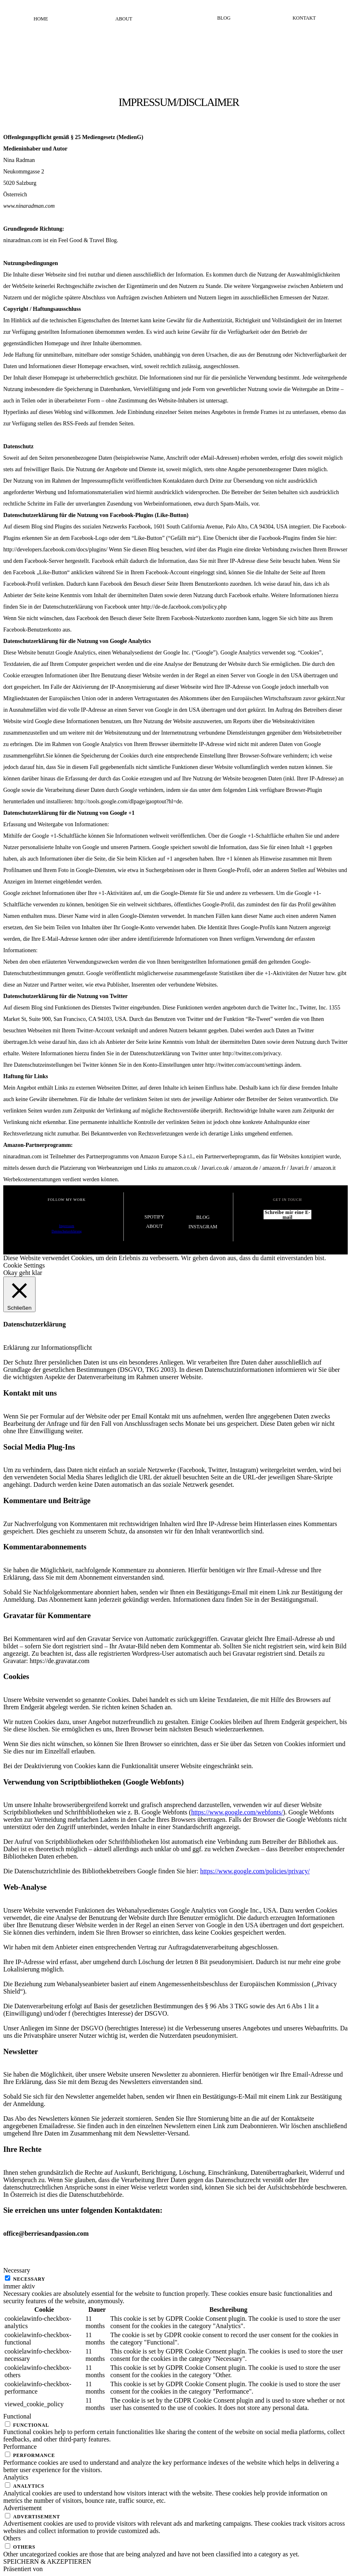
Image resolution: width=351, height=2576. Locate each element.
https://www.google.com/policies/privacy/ (255, 1871)
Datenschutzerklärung (66, 1231)
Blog (224, 18)
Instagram (202, 1227)
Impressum (66, 1226)
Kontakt (304, 18)
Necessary (29, 2279)
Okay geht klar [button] (22, 1272)
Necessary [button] (16, 2270)
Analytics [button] (15, 2477)
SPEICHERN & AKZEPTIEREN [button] (47, 2561)
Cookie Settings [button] (24, 1265)
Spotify (154, 1217)
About (123, 19)
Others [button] (12, 2538)
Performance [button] (20, 2446)
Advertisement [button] (22, 2507)
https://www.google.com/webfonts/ (237, 1812)
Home (41, 19)
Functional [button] (17, 2416)
